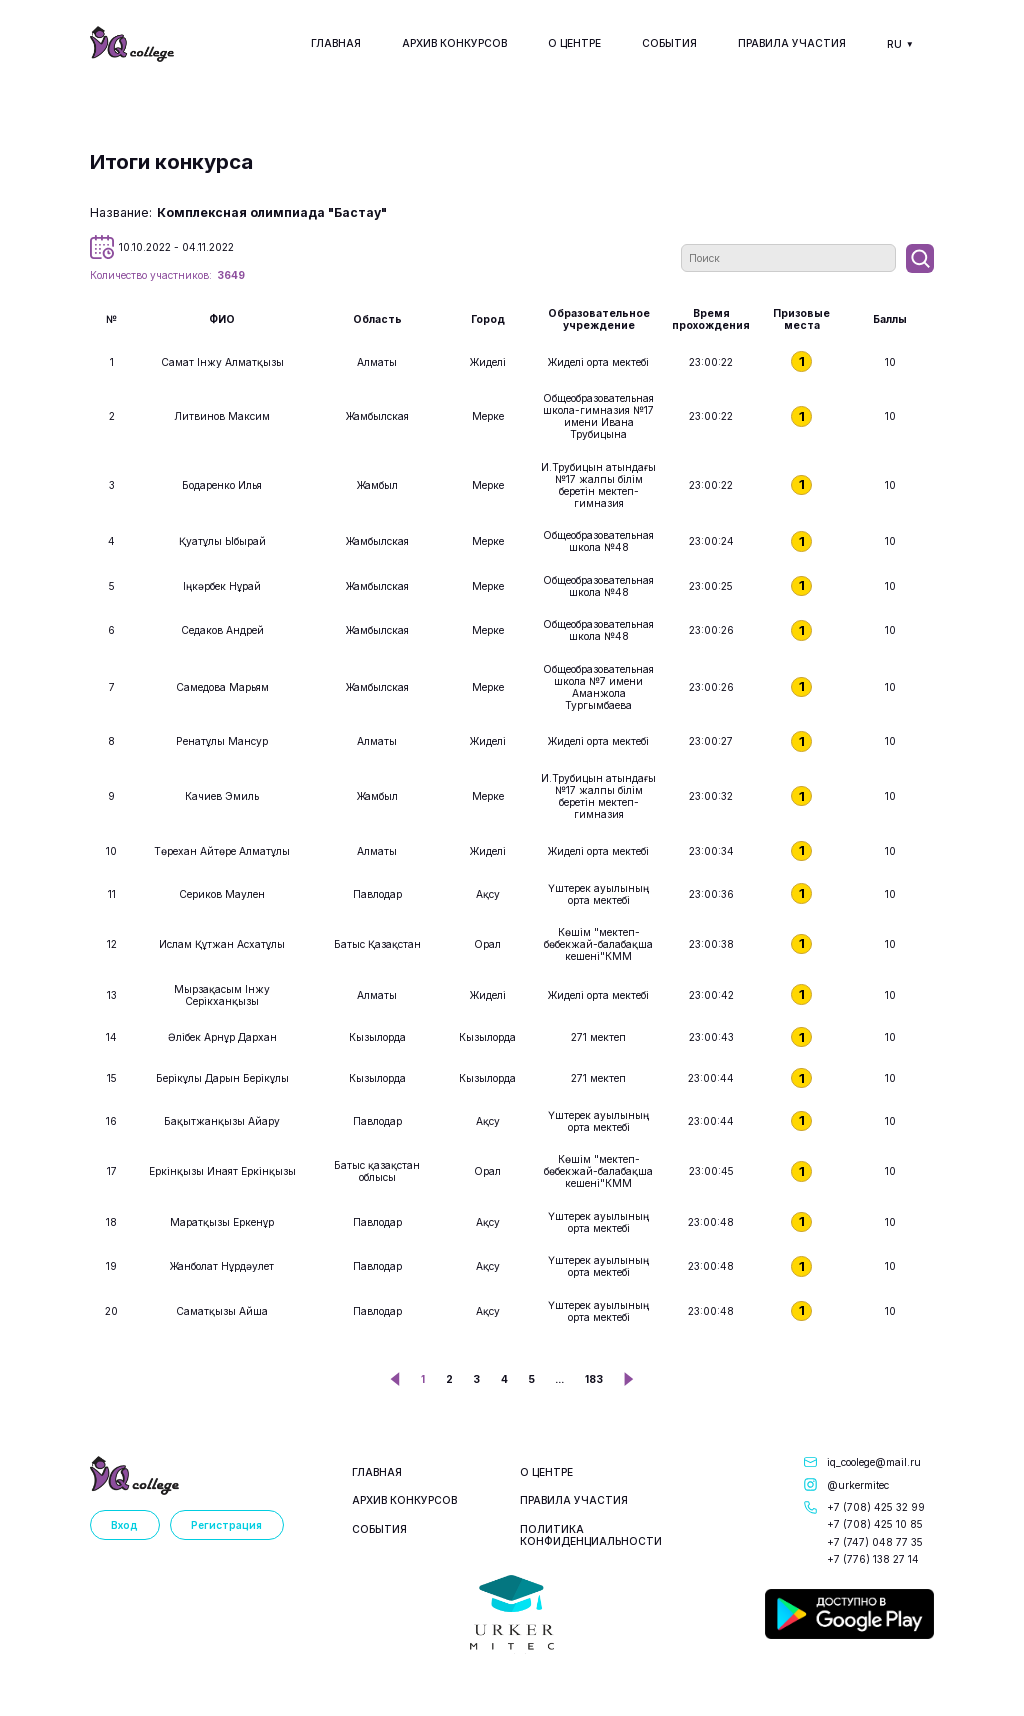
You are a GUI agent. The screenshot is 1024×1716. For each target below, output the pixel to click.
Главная (336, 43)
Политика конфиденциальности (591, 1535)
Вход (124, 1525)
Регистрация (226, 1525)
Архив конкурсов (454, 43)
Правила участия (792, 43)
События (669, 43)
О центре (574, 43)
